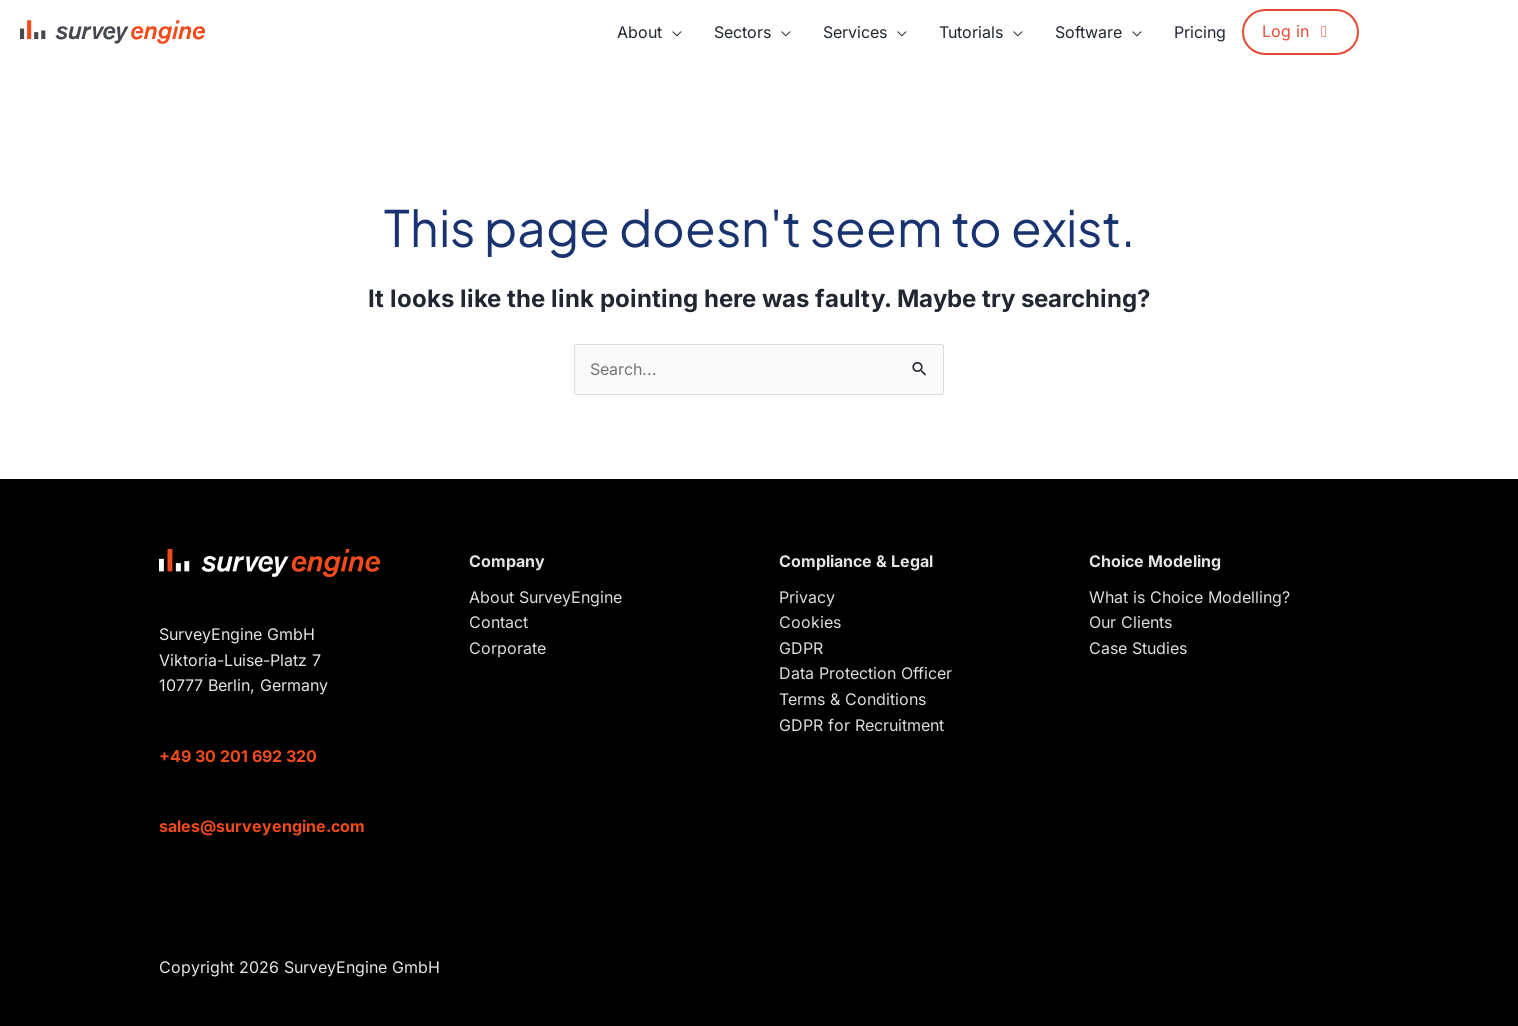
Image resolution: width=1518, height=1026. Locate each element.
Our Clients (1130, 622)
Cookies (810, 622)
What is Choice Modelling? (1189, 597)
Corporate (507, 648)
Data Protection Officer (865, 673)
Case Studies (1138, 648)
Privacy (807, 597)
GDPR (801, 648)
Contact (498, 622)
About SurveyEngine (545, 597)
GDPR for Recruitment (861, 725)
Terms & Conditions (852, 699)
